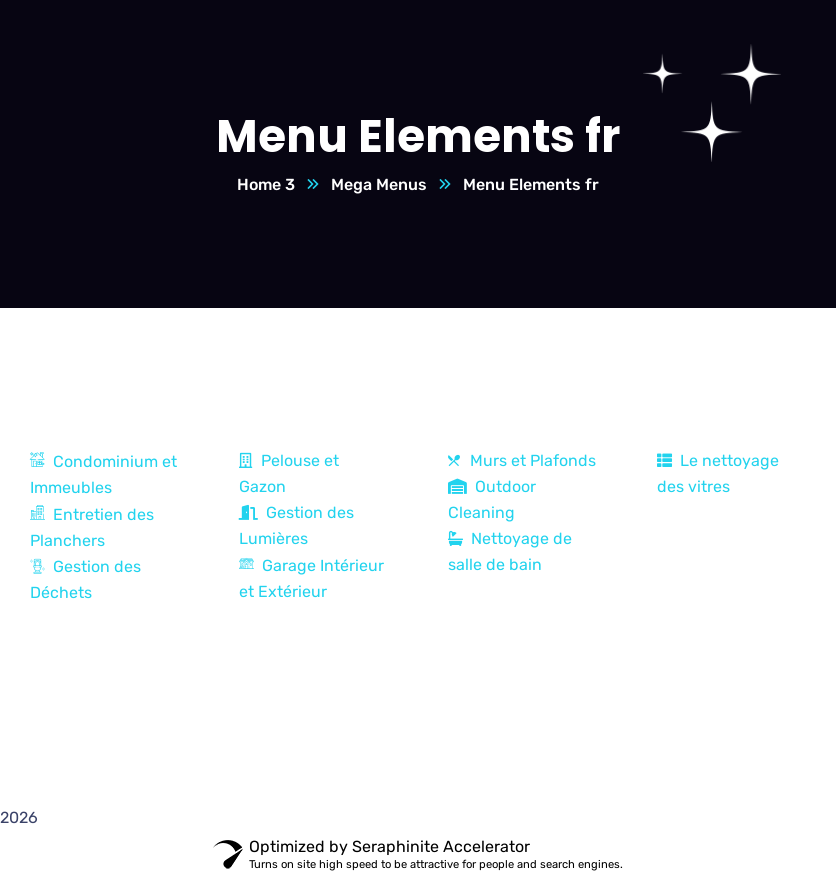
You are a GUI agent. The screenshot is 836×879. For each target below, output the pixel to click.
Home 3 (266, 184)
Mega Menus (379, 184)
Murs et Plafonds (522, 460)
